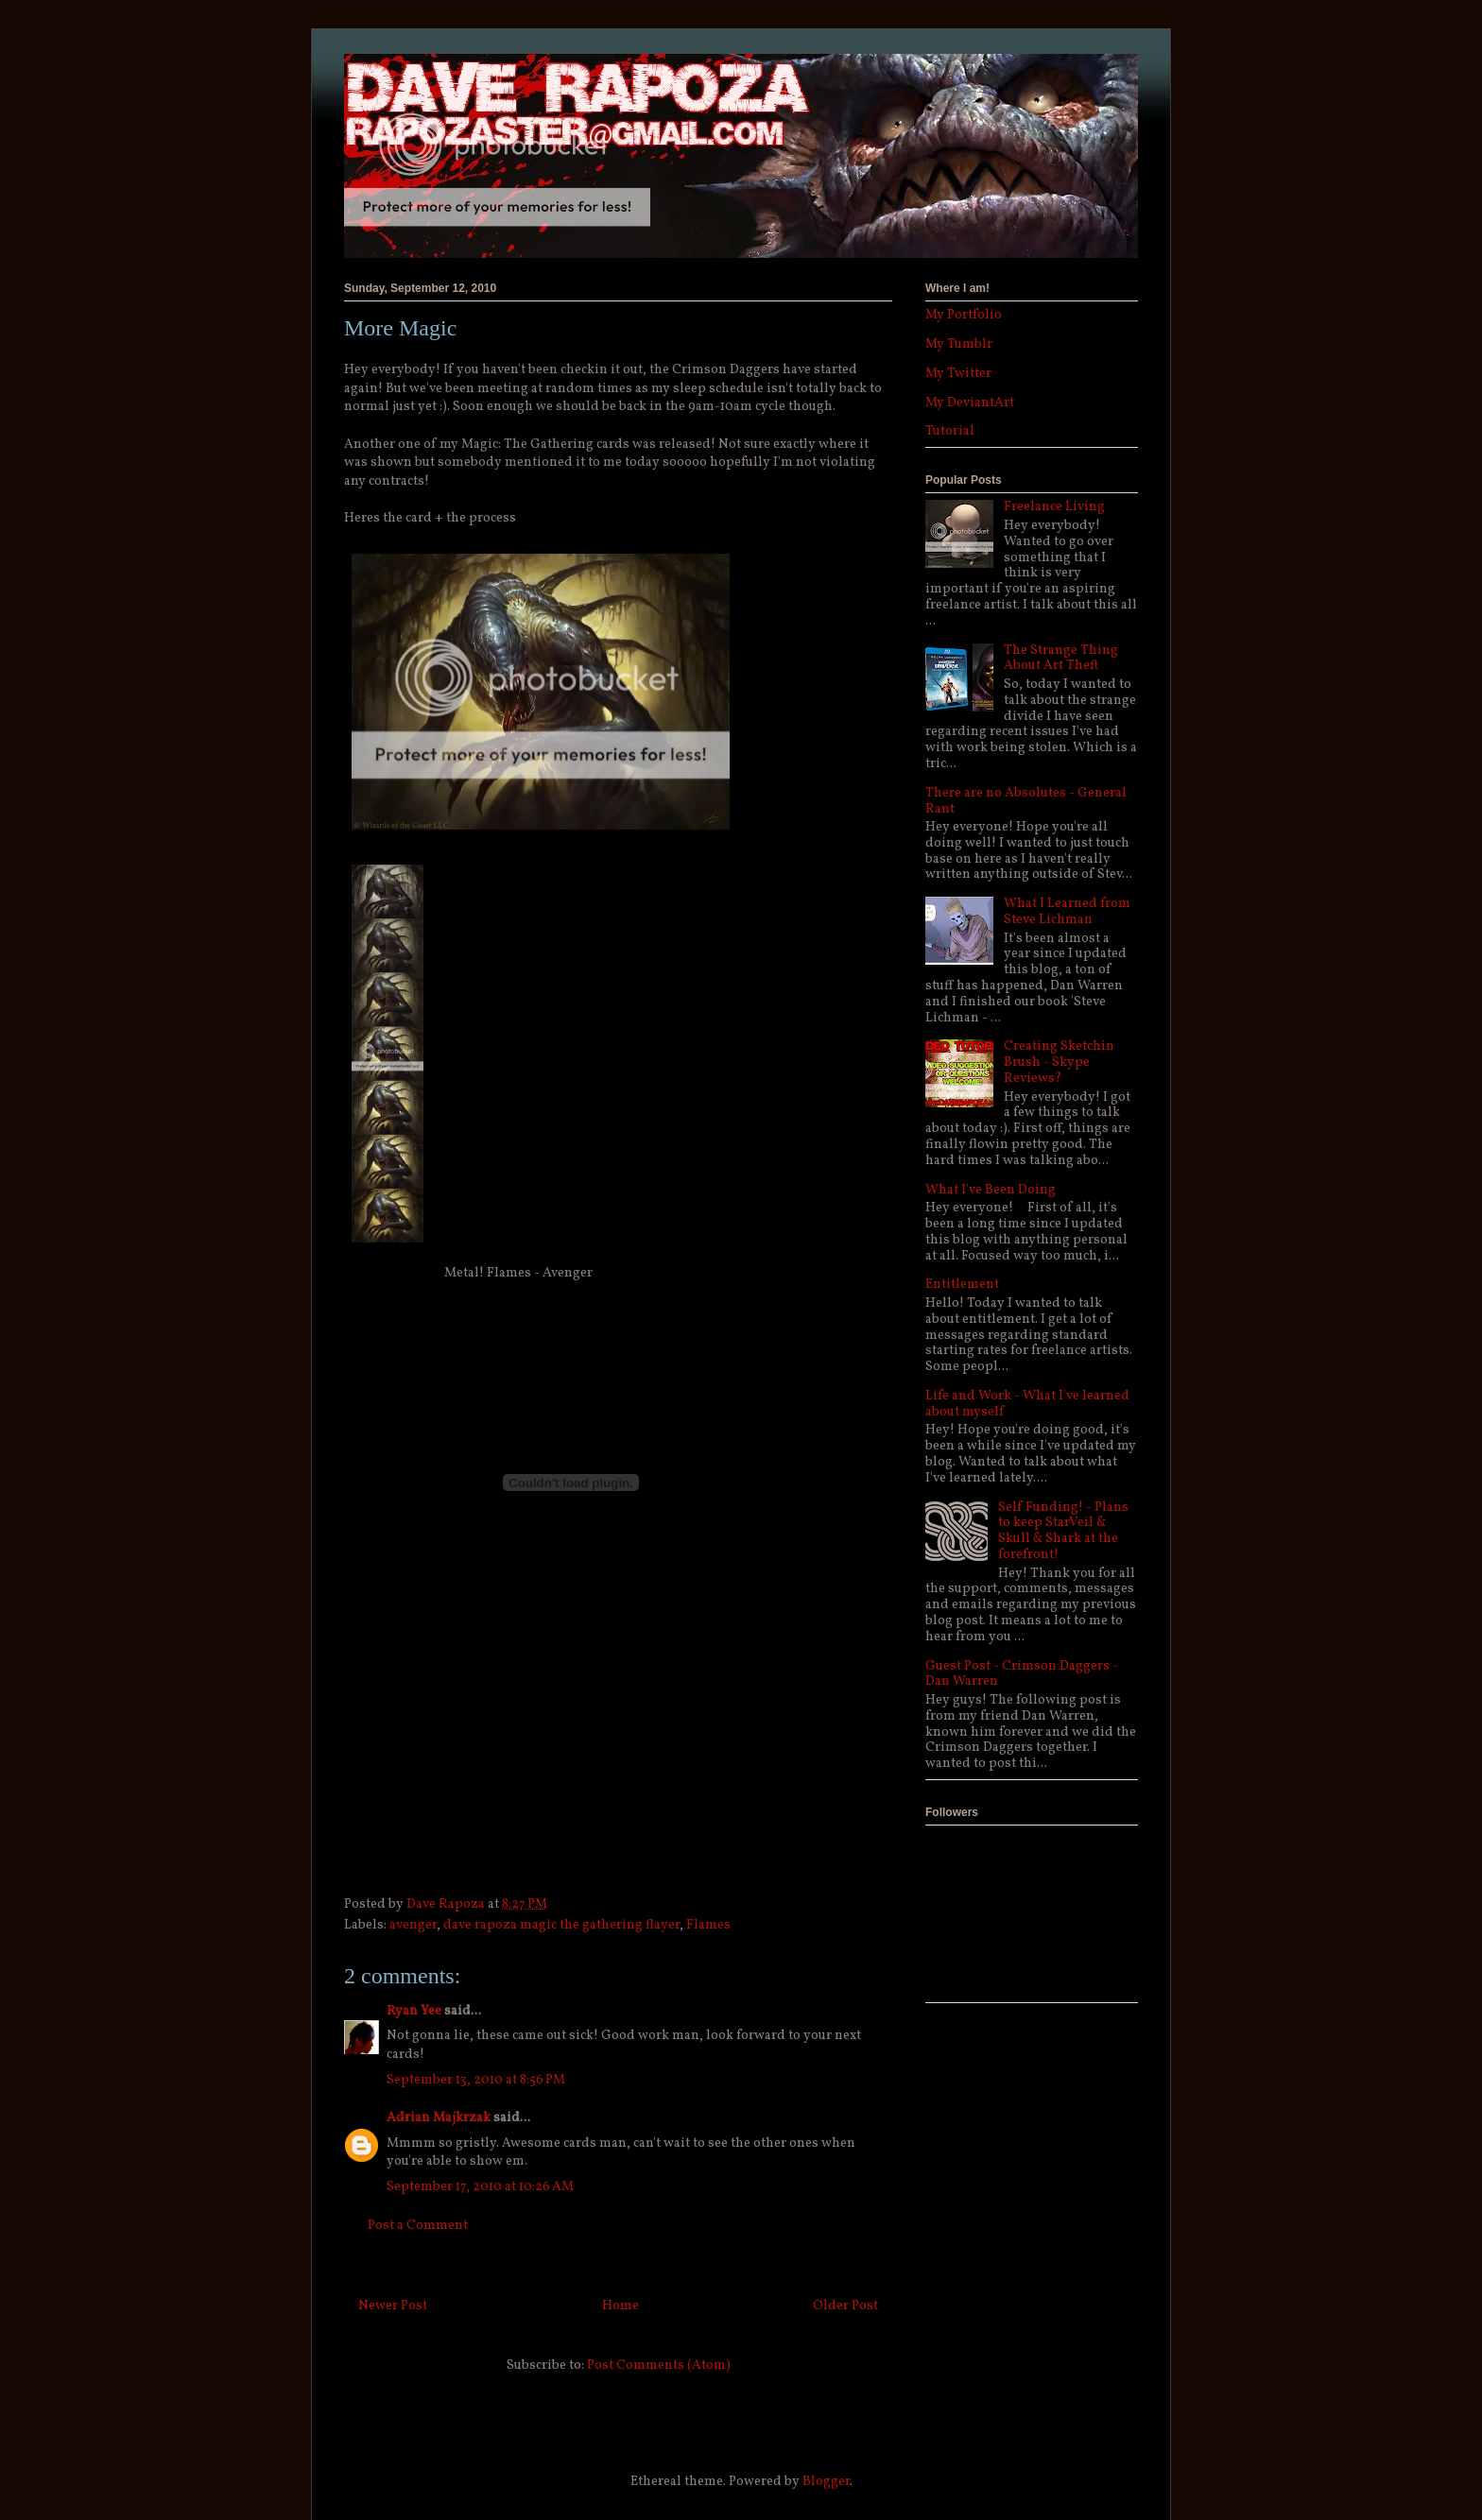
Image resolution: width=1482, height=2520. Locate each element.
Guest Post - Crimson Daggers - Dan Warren (1021, 1674)
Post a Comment (418, 2226)
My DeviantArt (969, 403)
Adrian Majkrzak (439, 2118)
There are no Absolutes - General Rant (1026, 801)
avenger (413, 1925)
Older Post (845, 2306)
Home (620, 2306)
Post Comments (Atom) (659, 2365)
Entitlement (962, 1285)
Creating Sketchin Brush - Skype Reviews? (1059, 1062)
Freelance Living (1054, 507)
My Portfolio (963, 315)
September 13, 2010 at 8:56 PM (476, 2080)
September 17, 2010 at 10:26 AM (480, 2187)
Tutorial (949, 431)
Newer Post (392, 2306)
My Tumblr (958, 344)
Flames (708, 1925)
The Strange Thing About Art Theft (1061, 659)
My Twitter (958, 374)
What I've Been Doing (990, 1190)
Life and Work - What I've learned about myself (1027, 1404)
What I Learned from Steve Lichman (1067, 912)
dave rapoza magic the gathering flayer (561, 1925)
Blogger (826, 2482)
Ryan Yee (414, 2011)
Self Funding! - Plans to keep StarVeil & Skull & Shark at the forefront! (1063, 1531)
